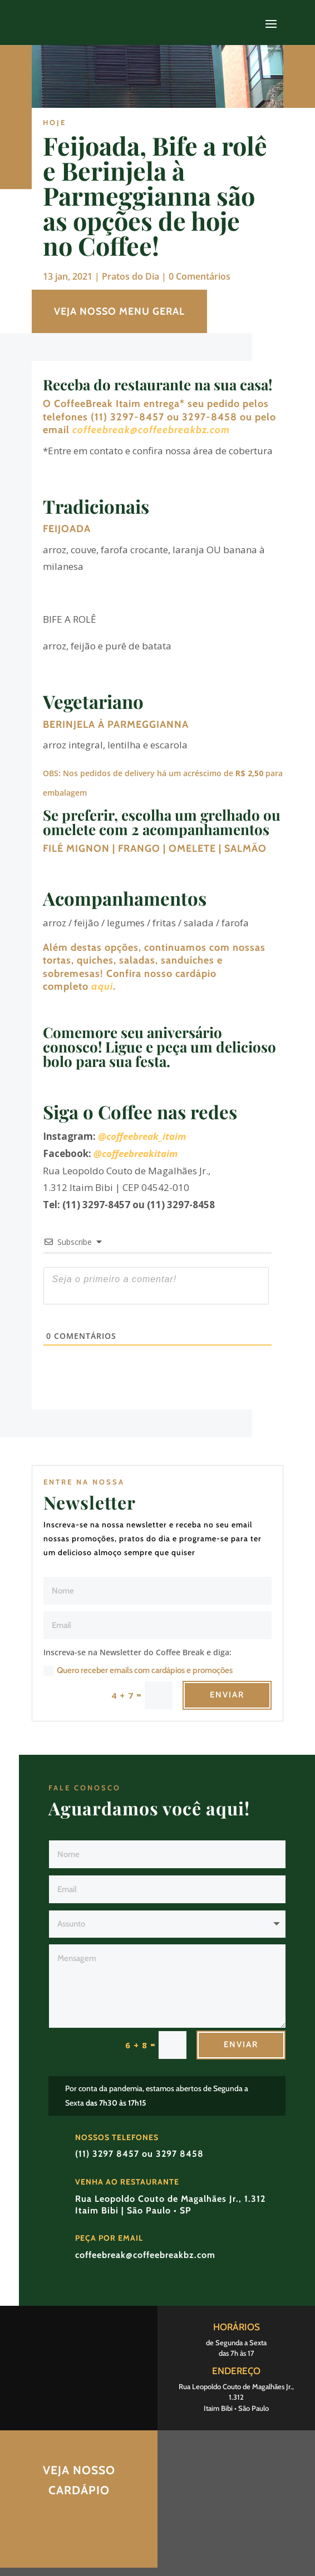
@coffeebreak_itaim (142, 1136)
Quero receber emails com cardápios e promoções (138, 1670)
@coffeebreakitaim (135, 1153)
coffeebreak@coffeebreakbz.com (151, 430)
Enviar (227, 1695)
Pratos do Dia (130, 276)
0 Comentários (199, 276)
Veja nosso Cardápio (79, 2480)
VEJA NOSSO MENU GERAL (119, 311)
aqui (102, 986)
